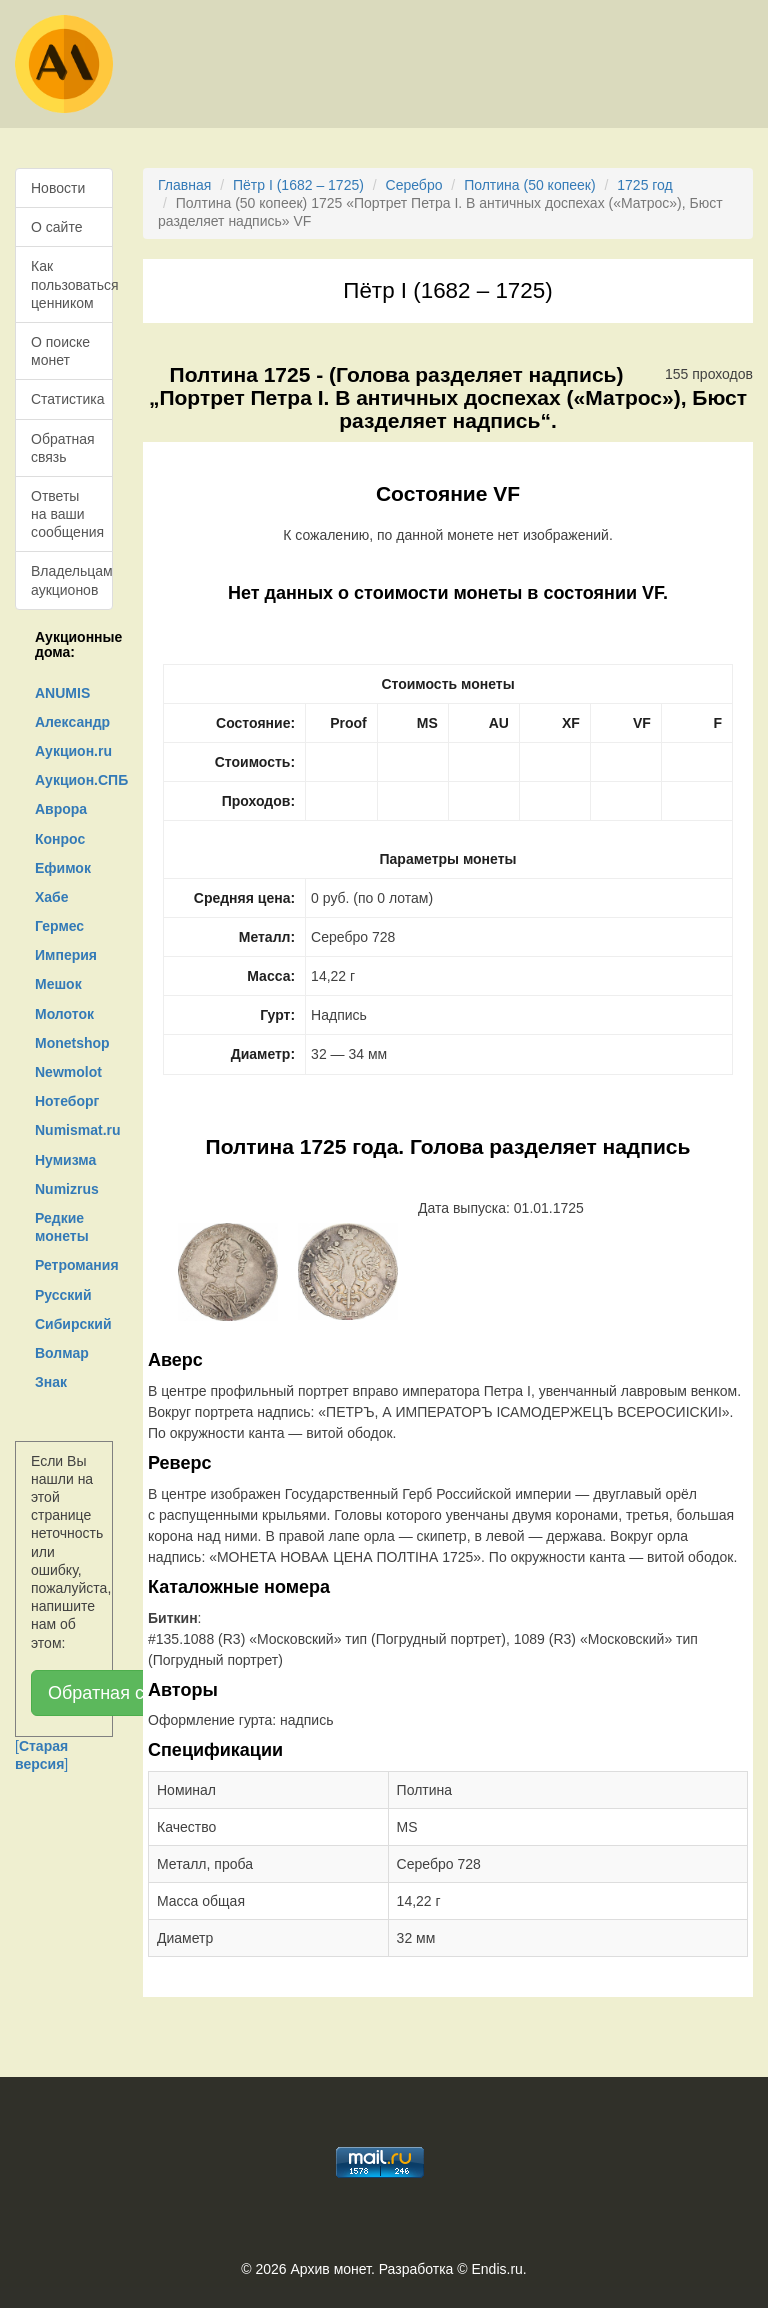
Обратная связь (63, 448)
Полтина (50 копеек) (529, 185)
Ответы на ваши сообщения (67, 514)
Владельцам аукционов (72, 580)
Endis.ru (496, 2269)
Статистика (68, 399)
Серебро (414, 185)
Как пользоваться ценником (72, 284)
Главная (184, 185)
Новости (58, 188)
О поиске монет (60, 351)
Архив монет (331, 2269)
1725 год (644, 185)
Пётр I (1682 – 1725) (298, 185)
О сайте (56, 227)
